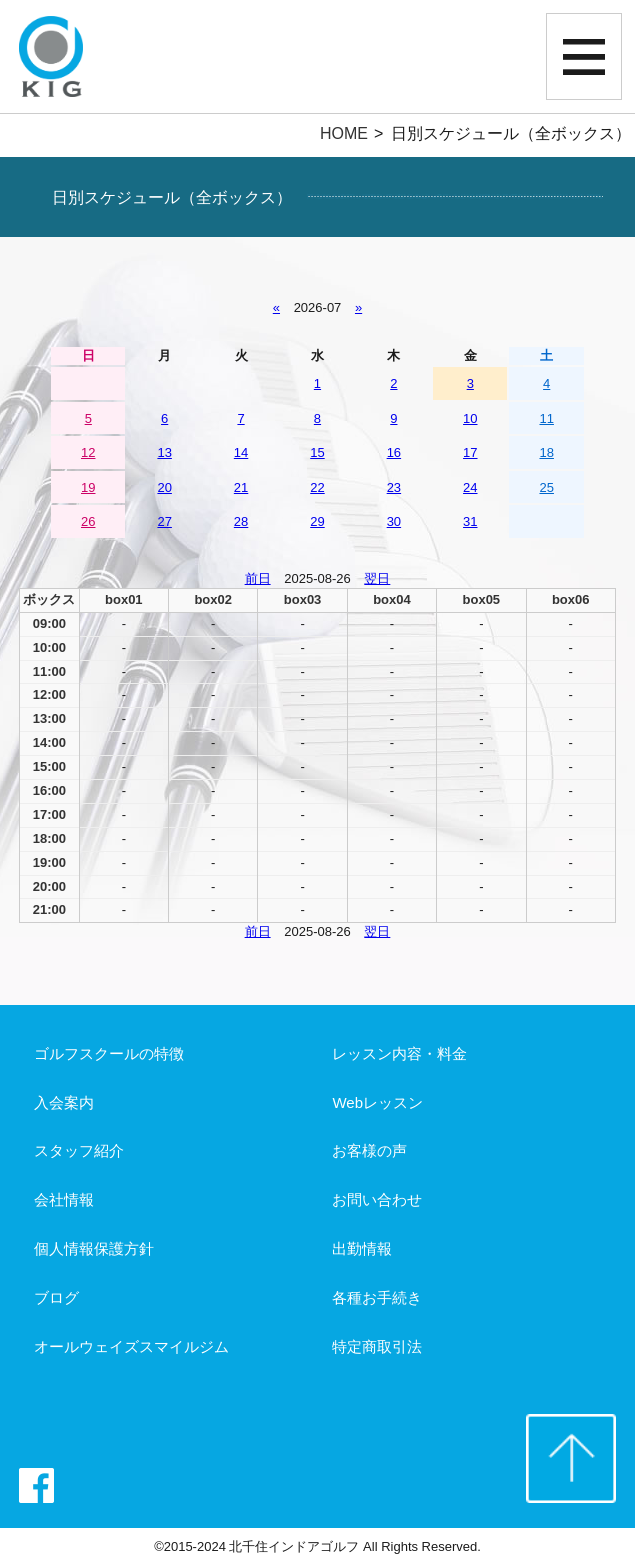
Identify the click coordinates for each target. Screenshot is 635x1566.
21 (241, 487)
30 (394, 521)
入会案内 (64, 1102)
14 (241, 452)
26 (88, 521)
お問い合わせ (377, 1199)
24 (470, 487)
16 (394, 452)
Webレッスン (377, 1102)
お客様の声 (369, 1150)
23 (394, 487)
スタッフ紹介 (79, 1150)
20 (164, 487)
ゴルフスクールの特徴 (109, 1053)
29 (317, 521)
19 (88, 487)
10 (470, 418)
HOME (344, 133)
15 (317, 452)
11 (546, 418)
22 (317, 487)
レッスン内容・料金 (399, 1053)
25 (546, 487)
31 (470, 521)
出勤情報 (362, 1248)
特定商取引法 (377, 1346)
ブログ (56, 1297)
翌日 (377, 578)
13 (164, 452)
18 (546, 452)
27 (164, 521)
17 (470, 452)
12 (88, 452)
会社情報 (64, 1199)
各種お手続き (377, 1297)
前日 (258, 578)
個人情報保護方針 (94, 1248)
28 (241, 521)
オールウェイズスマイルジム (131, 1346)
